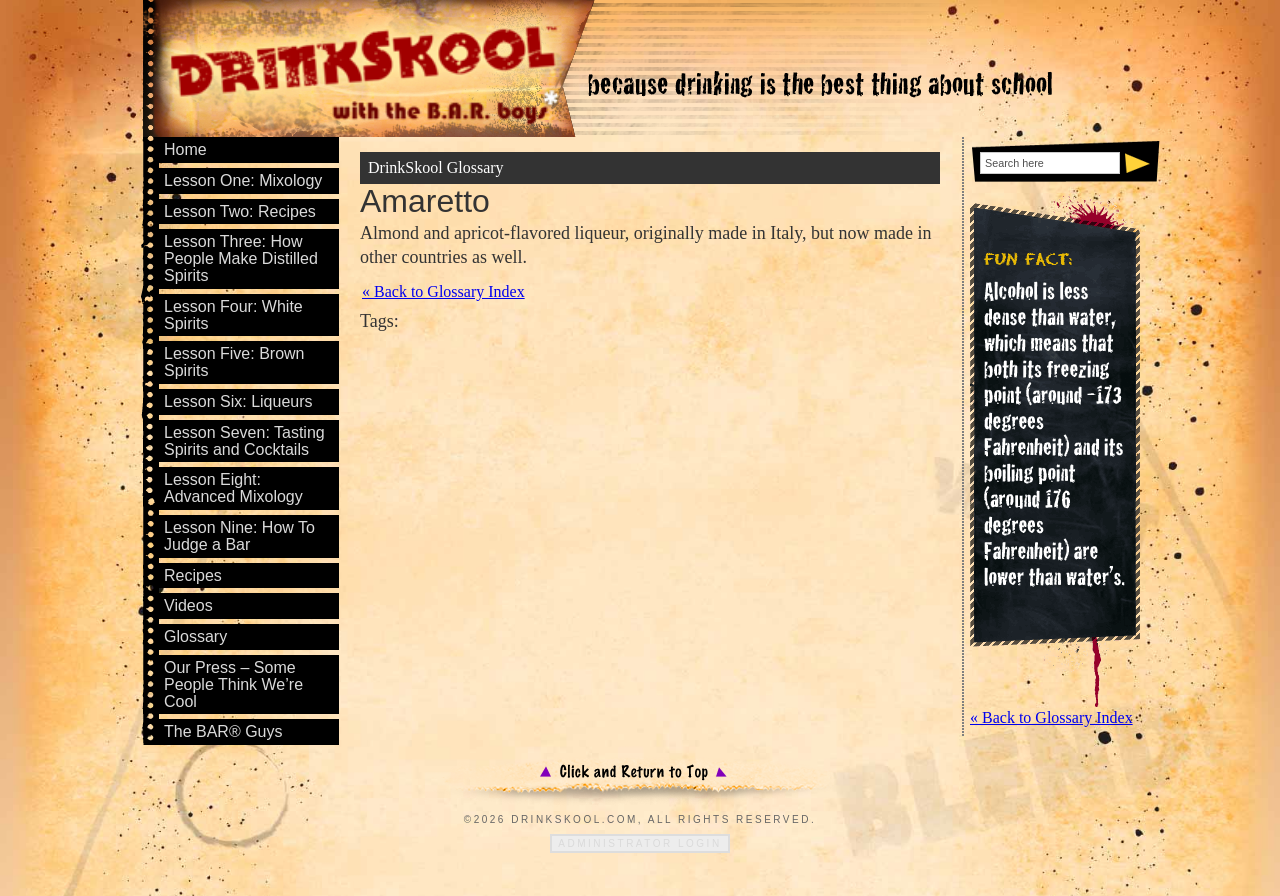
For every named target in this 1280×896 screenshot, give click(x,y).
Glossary (195, 636)
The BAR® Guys (223, 731)
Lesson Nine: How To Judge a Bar (239, 536)
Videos (188, 605)
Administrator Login (639, 843)
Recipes (193, 575)
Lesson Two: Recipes (240, 211)
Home (185, 149)
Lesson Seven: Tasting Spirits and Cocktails (244, 441)
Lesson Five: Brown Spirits (234, 362)
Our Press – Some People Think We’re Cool (233, 684)
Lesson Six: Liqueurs (238, 401)
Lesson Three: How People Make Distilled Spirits (241, 258)
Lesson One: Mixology (243, 180)
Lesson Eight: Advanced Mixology (233, 488)
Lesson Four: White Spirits (233, 315)
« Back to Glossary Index (443, 292)
